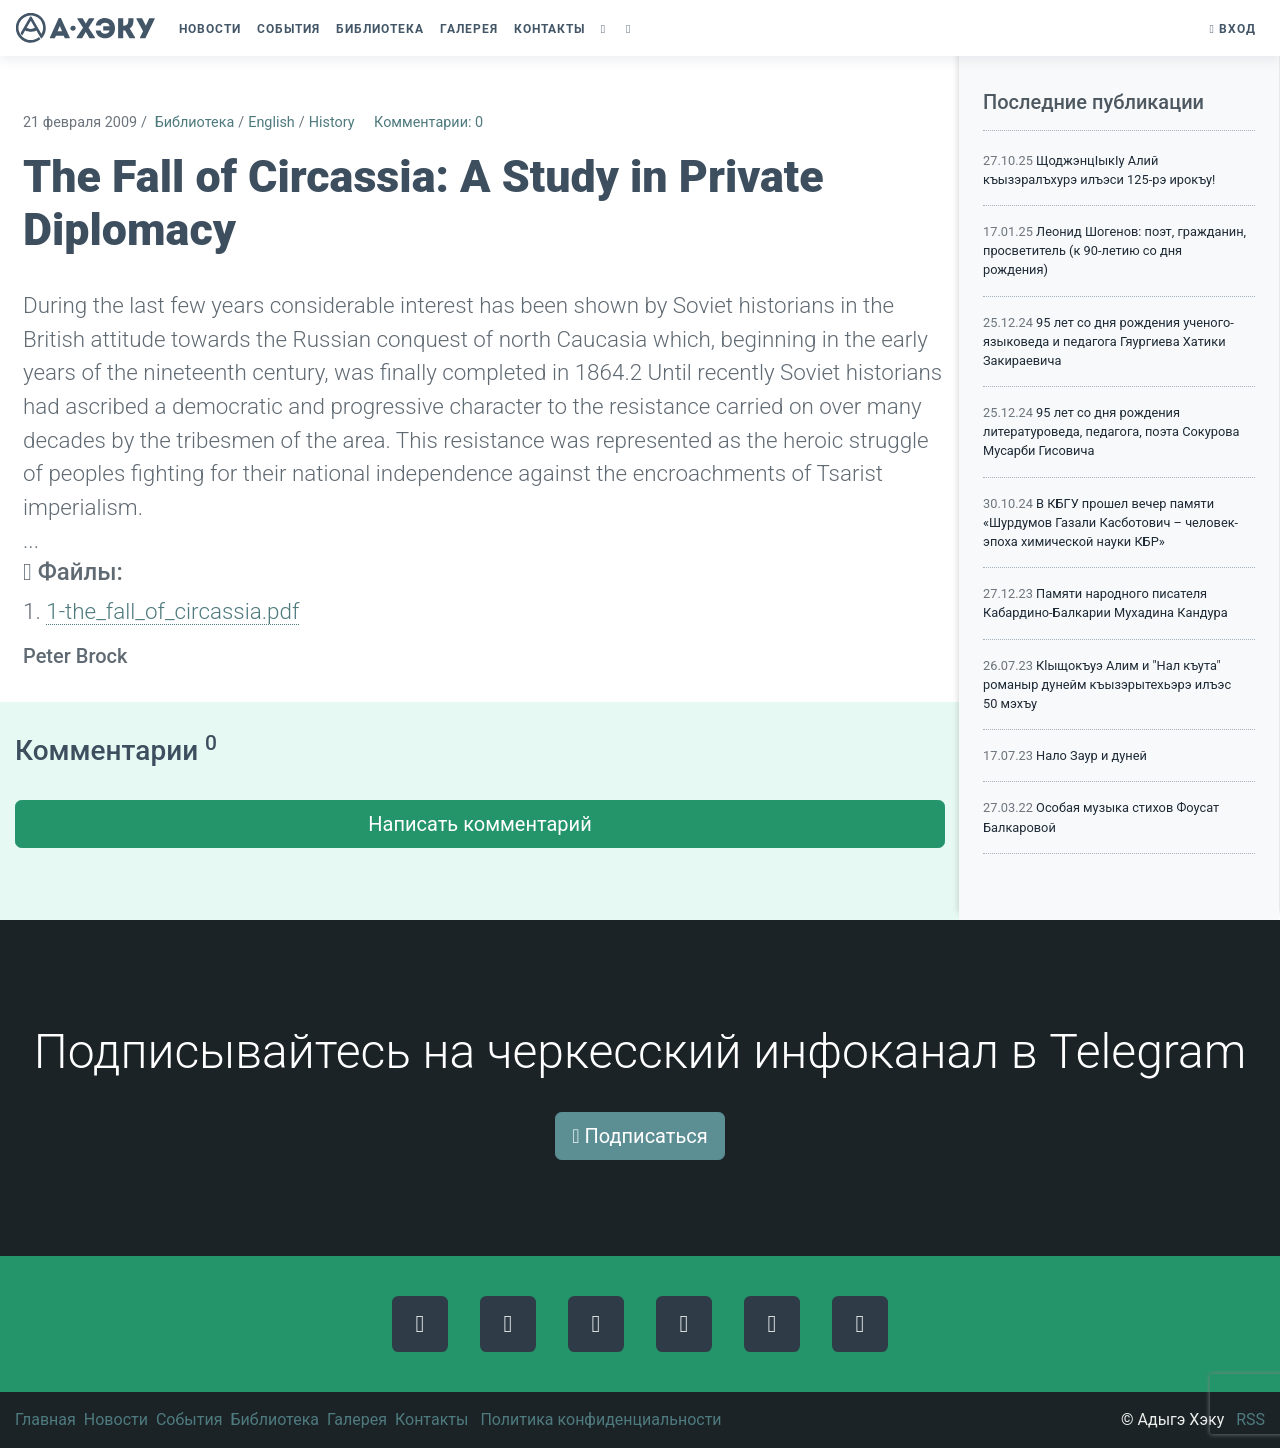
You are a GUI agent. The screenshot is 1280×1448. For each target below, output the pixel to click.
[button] (605, 29)
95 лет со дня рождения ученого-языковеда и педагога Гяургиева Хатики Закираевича (1108, 341)
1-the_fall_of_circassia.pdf (172, 611)
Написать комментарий (479, 824)
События (189, 1419)
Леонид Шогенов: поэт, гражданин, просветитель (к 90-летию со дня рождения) (1114, 250)
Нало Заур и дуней (1091, 755)
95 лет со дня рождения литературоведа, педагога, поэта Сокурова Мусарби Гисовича (1111, 431)
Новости (116, 1419)
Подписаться (640, 1136)
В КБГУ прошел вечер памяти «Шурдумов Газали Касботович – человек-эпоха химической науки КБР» (1110, 522)
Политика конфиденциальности (600, 1419)
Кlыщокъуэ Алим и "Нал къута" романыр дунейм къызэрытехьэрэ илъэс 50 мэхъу (1107, 684)
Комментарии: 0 (428, 122)
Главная (45, 1419)
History (332, 122)
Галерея (357, 1419)
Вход (1233, 29)
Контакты (431, 1419)
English (271, 122)
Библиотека (195, 122)
